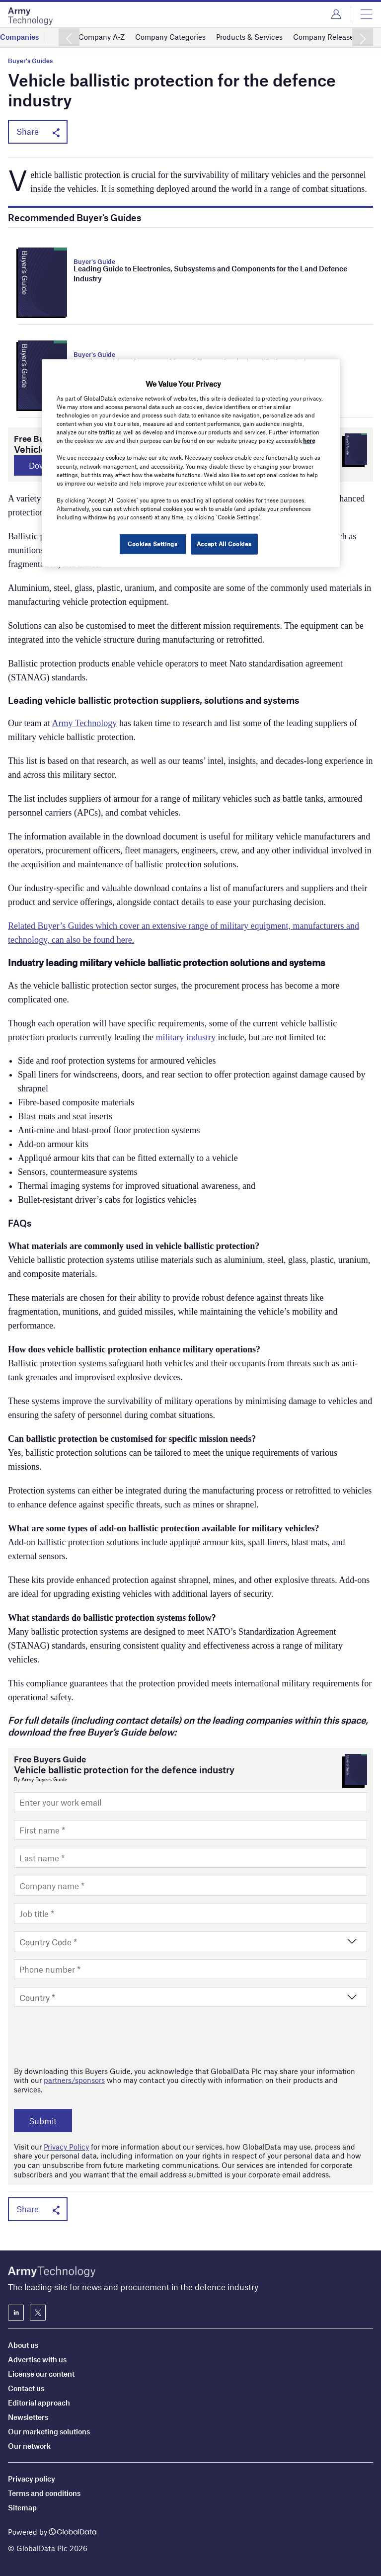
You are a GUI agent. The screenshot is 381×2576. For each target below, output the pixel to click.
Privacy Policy (66, 2147)
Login (336, 14)
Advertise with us (37, 2359)
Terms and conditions (44, 2493)
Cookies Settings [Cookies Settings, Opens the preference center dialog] (151, 543)
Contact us (26, 2388)
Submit (45, 2121)
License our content (41, 2373)
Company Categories (170, 36)
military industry (185, 1038)
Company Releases (325, 36)
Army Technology (84, 724)
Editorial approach (39, 2402)
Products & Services (249, 36)
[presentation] (89, 2036)
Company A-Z (101, 36)
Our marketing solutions (49, 2431)
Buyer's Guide (94, 261)
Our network (29, 2445)
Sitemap (22, 2507)
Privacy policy (31, 2478)
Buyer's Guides (30, 61)
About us (23, 2344)
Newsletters (28, 2416)
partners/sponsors (74, 2080)
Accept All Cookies (224, 543)
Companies (19, 36)
